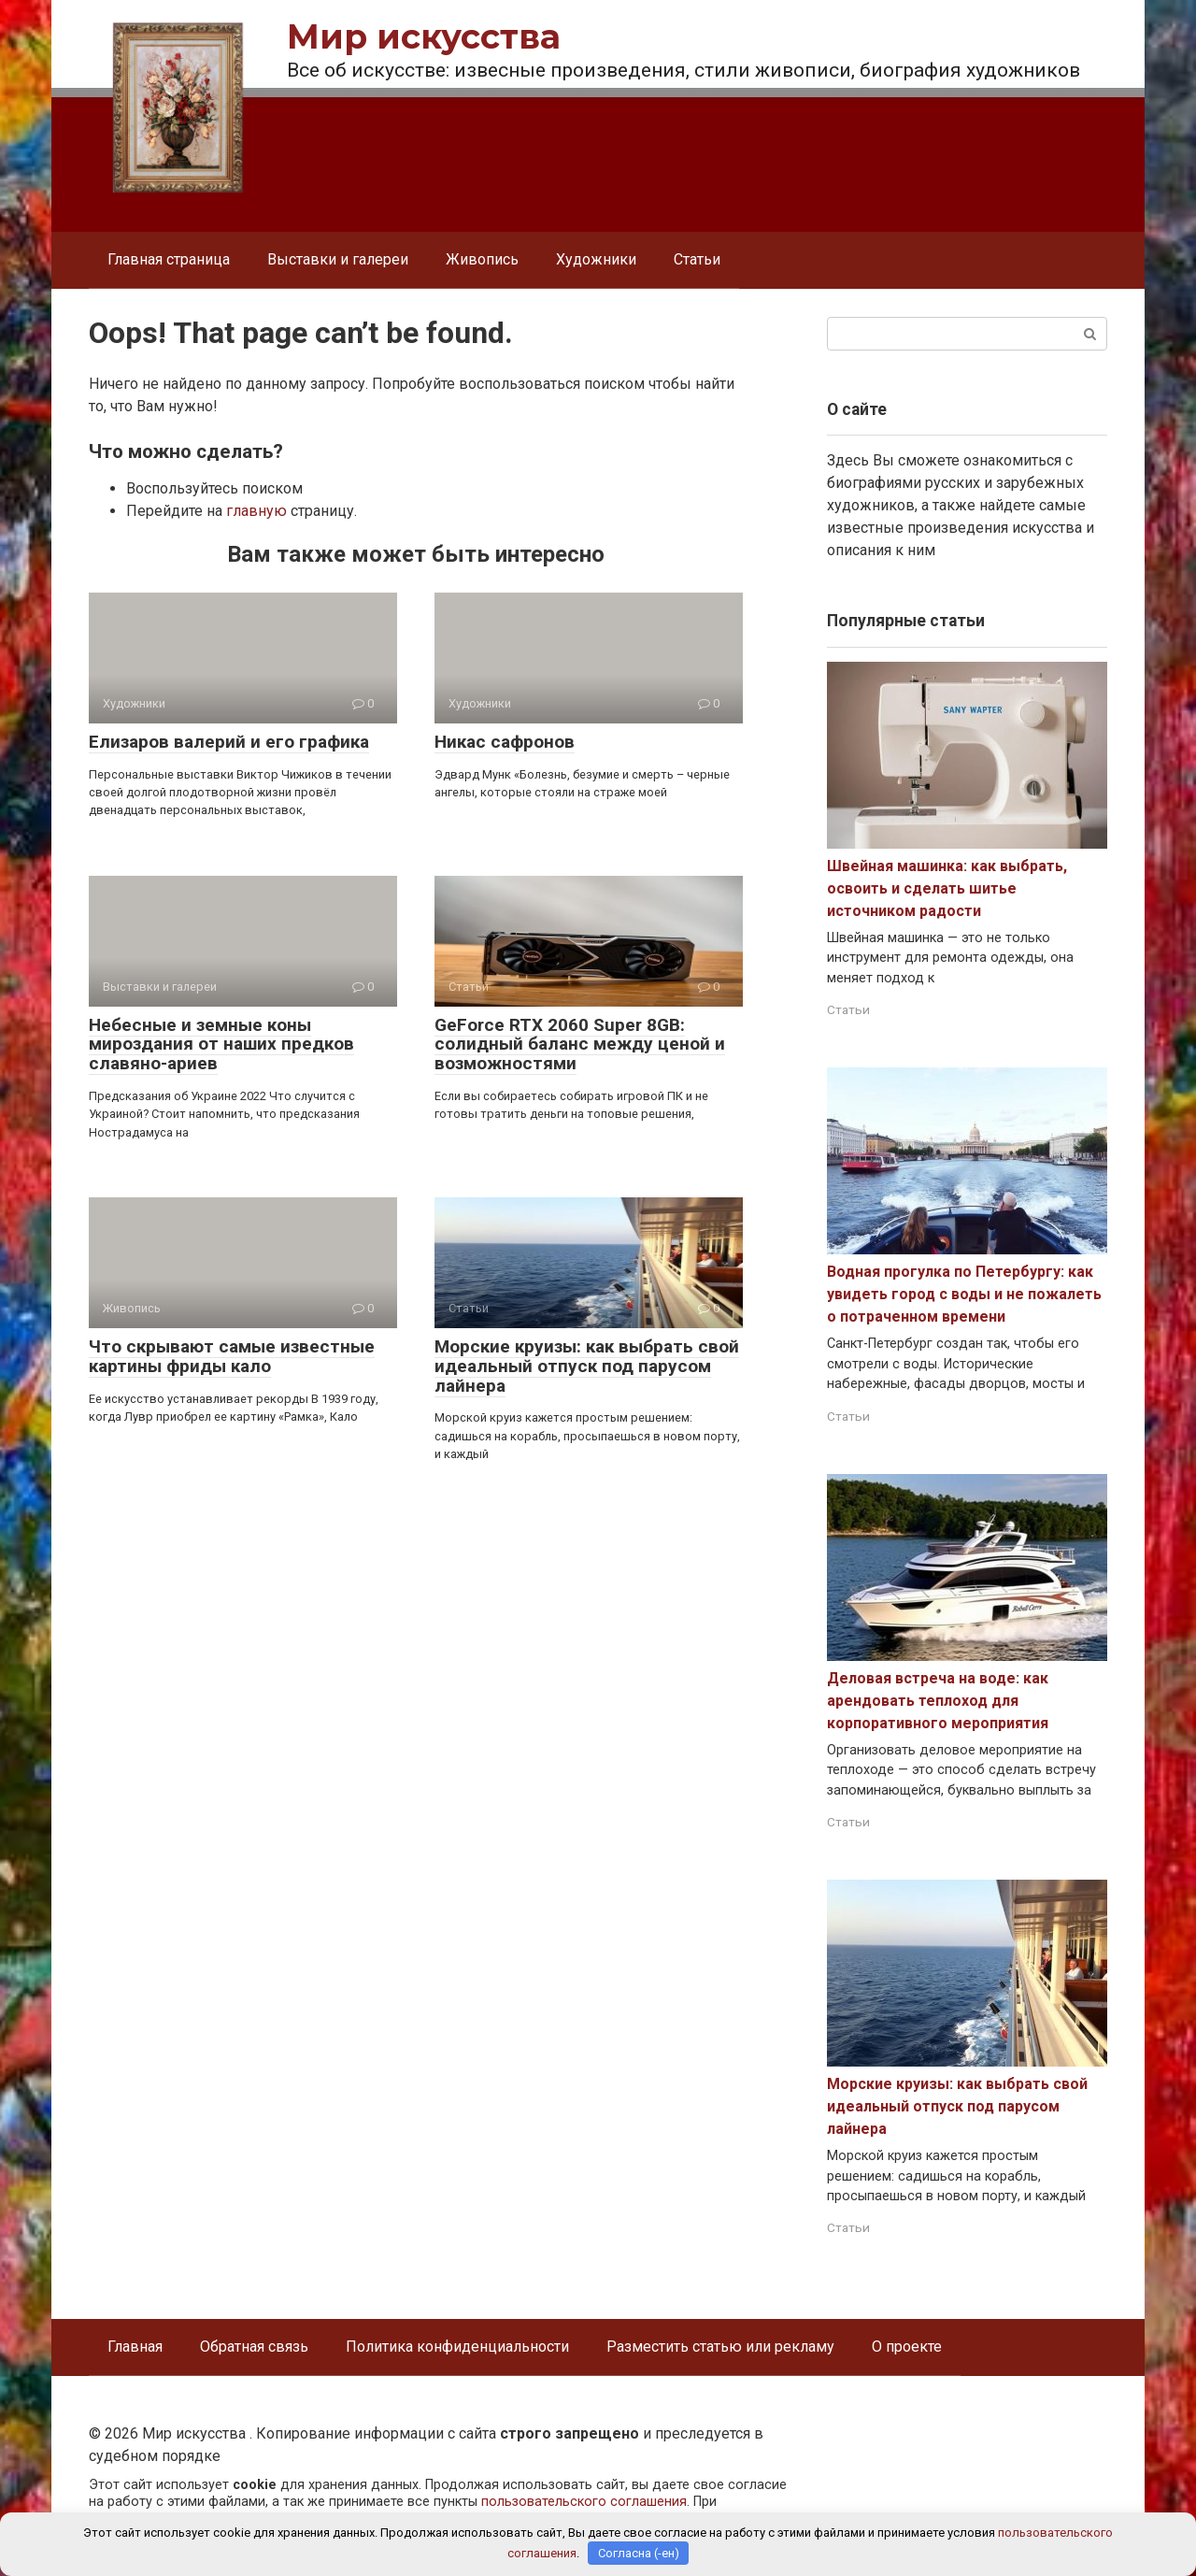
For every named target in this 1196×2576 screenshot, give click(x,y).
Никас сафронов (504, 741)
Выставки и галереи (337, 259)
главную (256, 511)
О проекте (907, 2346)
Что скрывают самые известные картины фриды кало (232, 1356)
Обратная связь (254, 2346)
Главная (135, 2346)
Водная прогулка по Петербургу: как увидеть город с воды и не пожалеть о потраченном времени (964, 1294)
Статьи (697, 259)
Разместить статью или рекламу (720, 2346)
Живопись (482, 259)
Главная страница (168, 259)
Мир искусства (424, 36)
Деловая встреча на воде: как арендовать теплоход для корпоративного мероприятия (937, 1700)
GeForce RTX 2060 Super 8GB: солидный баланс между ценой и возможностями (579, 1044)
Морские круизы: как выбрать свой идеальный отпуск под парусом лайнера (586, 1366)
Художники (596, 259)
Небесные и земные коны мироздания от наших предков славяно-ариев (221, 1044)
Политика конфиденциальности (457, 2346)
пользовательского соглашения (584, 2502)
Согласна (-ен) (638, 2553)
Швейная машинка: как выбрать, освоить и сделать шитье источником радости (947, 888)
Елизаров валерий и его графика (229, 741)
